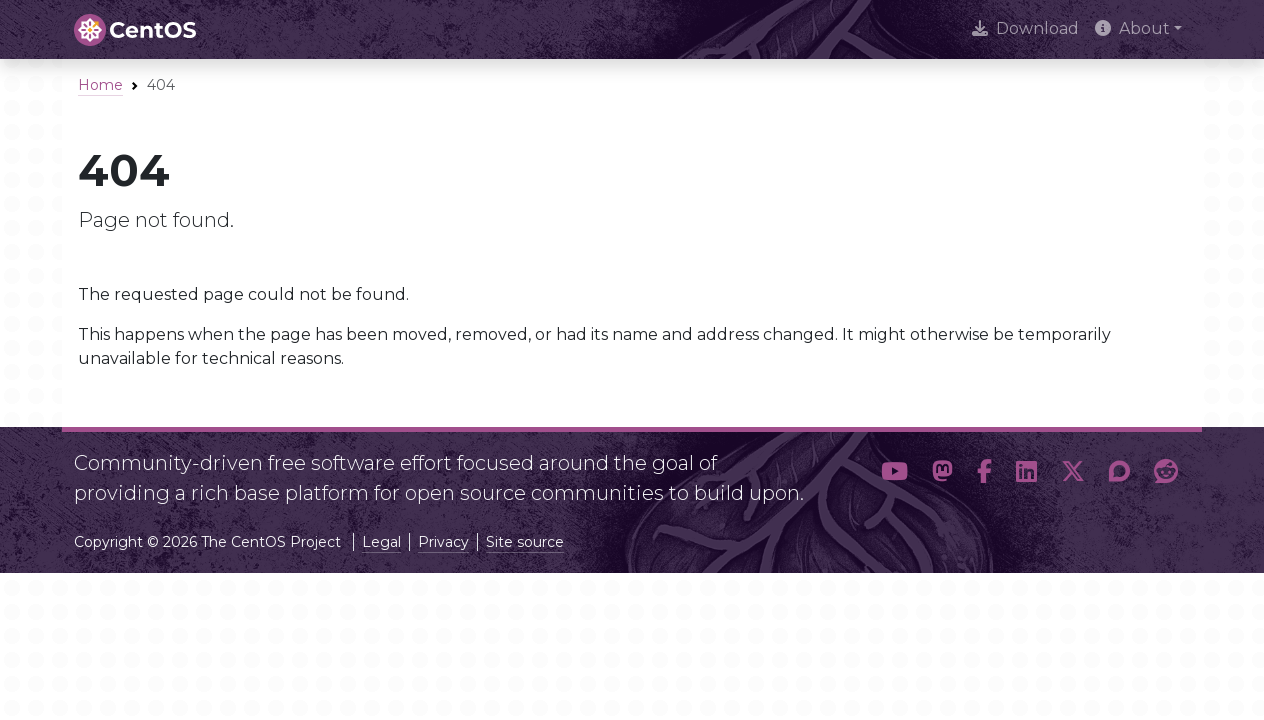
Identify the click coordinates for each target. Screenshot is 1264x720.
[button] (894, 472)
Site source (525, 542)
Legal (381, 542)
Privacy (443, 542)
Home (100, 85)
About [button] (1132, 28)
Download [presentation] (1025, 28)
